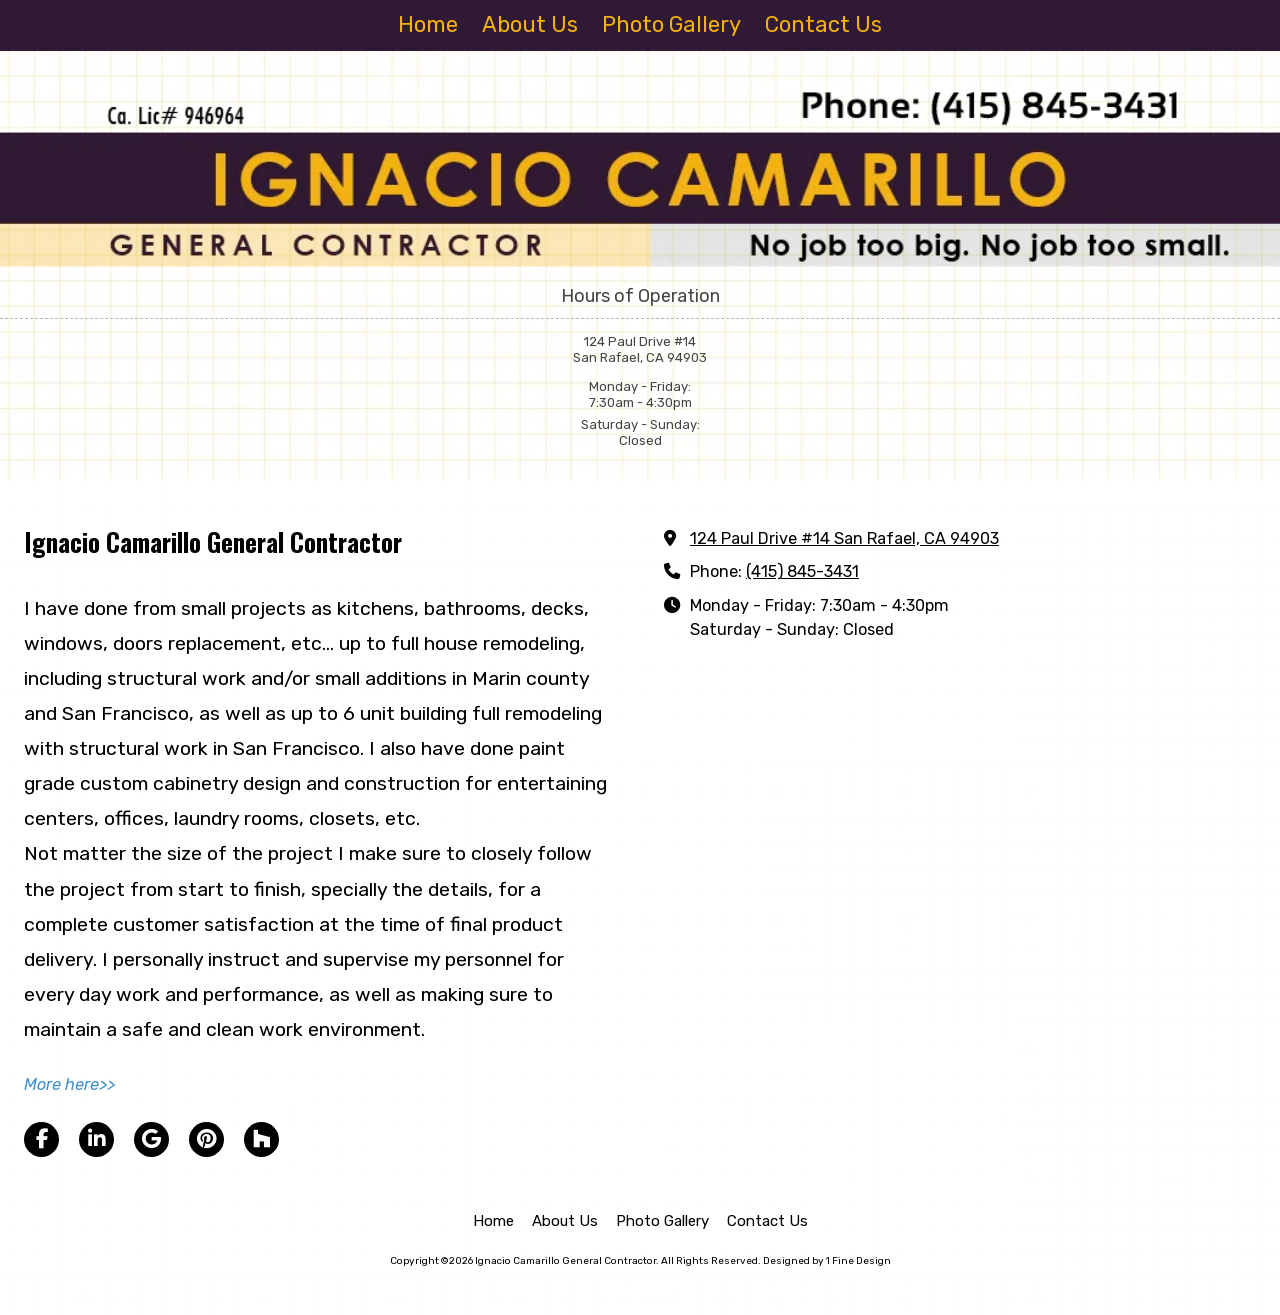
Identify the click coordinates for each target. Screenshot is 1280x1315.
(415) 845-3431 (802, 571)
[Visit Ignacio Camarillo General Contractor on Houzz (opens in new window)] (261, 1139)
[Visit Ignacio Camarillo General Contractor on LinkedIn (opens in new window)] (96, 1139)
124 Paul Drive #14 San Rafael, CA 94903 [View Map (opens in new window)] (844, 538)
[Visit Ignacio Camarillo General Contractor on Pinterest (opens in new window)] (206, 1139)
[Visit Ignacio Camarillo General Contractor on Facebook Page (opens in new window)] (41, 1139)
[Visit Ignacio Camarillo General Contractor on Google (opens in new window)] (151, 1139)
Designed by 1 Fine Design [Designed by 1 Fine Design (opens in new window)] (827, 1261)
